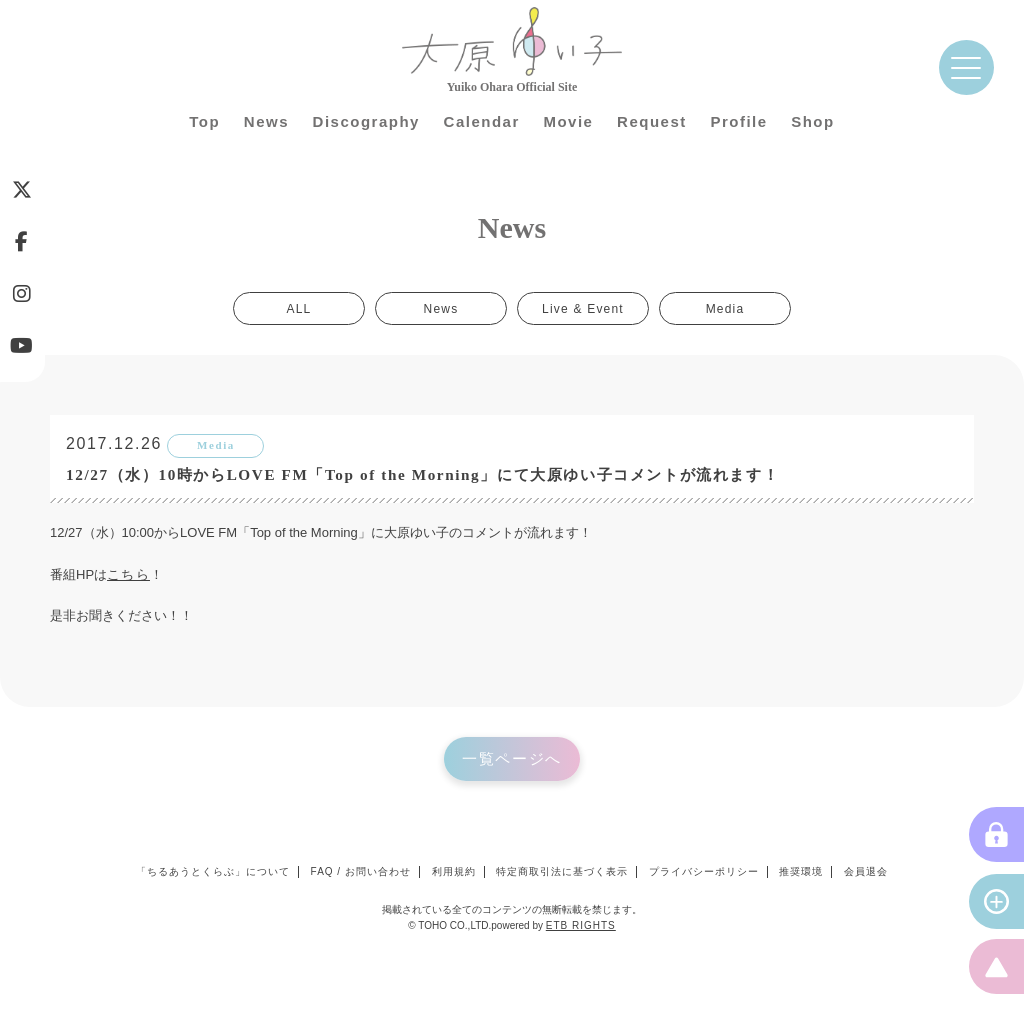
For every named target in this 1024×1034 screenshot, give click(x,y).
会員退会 (866, 871)
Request (652, 121)
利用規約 (454, 871)
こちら (128, 574)
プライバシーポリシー (704, 871)
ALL (299, 308)
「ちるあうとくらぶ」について (213, 871)
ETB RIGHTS (581, 925)
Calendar (482, 121)
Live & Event (583, 308)
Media (725, 308)
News (266, 121)
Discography (366, 121)
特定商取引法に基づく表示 (562, 871)
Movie (568, 121)
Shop (813, 121)
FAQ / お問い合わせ (361, 871)
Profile (738, 121)
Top (204, 121)
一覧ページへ (512, 759)
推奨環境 (801, 871)
